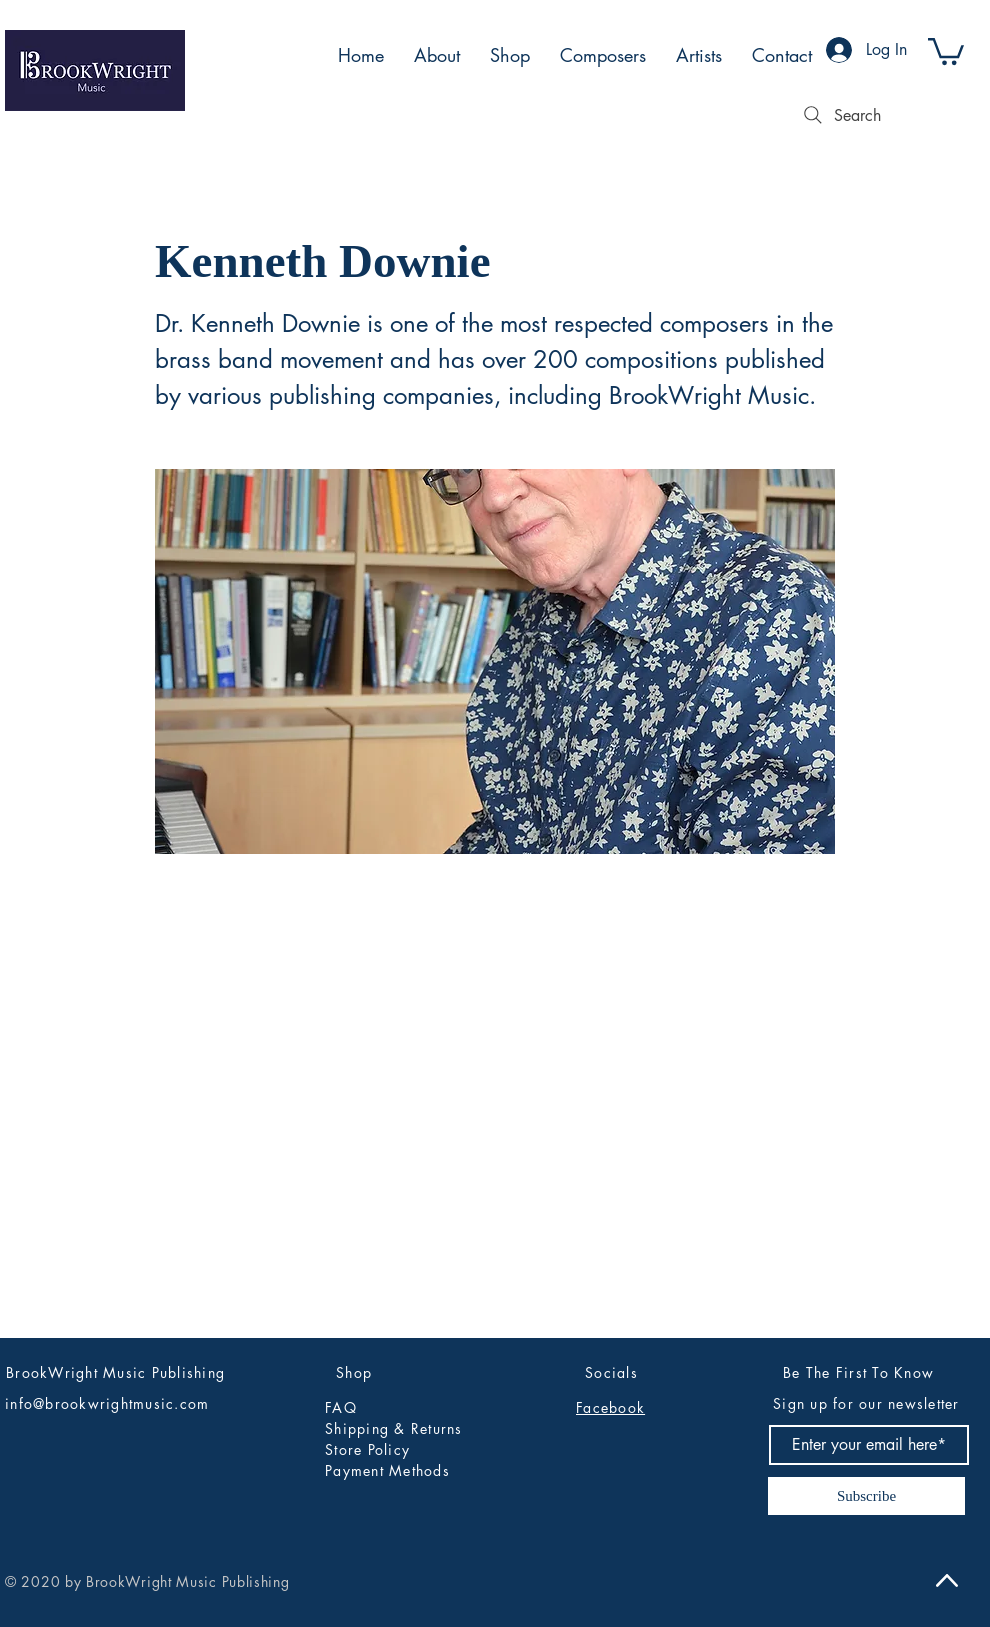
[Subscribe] (866, 1496)
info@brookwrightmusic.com (107, 1403)
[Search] (840, 115)
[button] (946, 50)
